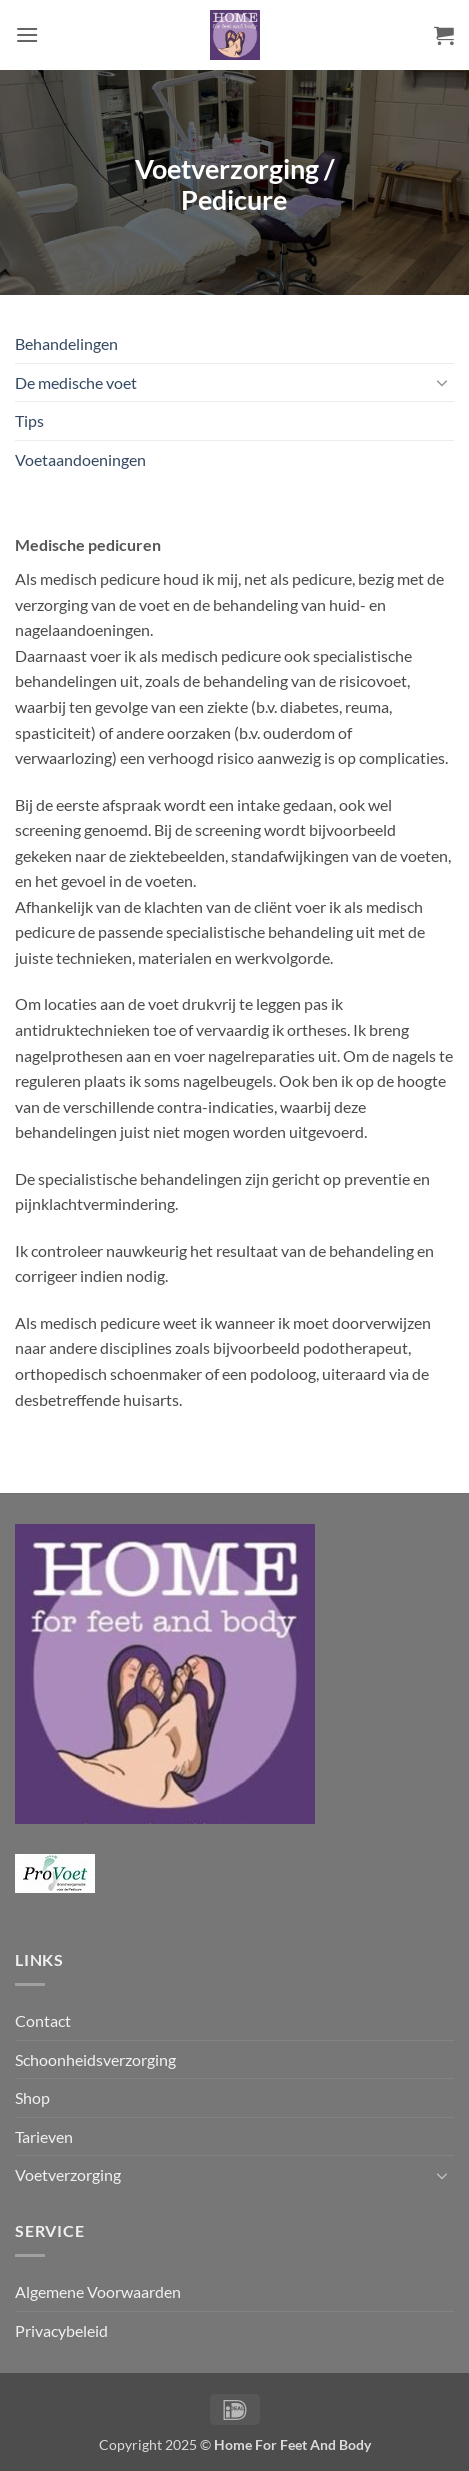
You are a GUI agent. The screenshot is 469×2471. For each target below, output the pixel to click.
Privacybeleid (61, 2330)
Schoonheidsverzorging (95, 2059)
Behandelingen (66, 343)
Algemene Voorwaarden (98, 2291)
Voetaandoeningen (80, 459)
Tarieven (44, 2136)
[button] (27, 34)
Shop (32, 2097)
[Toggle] (442, 382)
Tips (29, 420)
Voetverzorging (68, 2174)
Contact (43, 2020)
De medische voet (76, 382)
